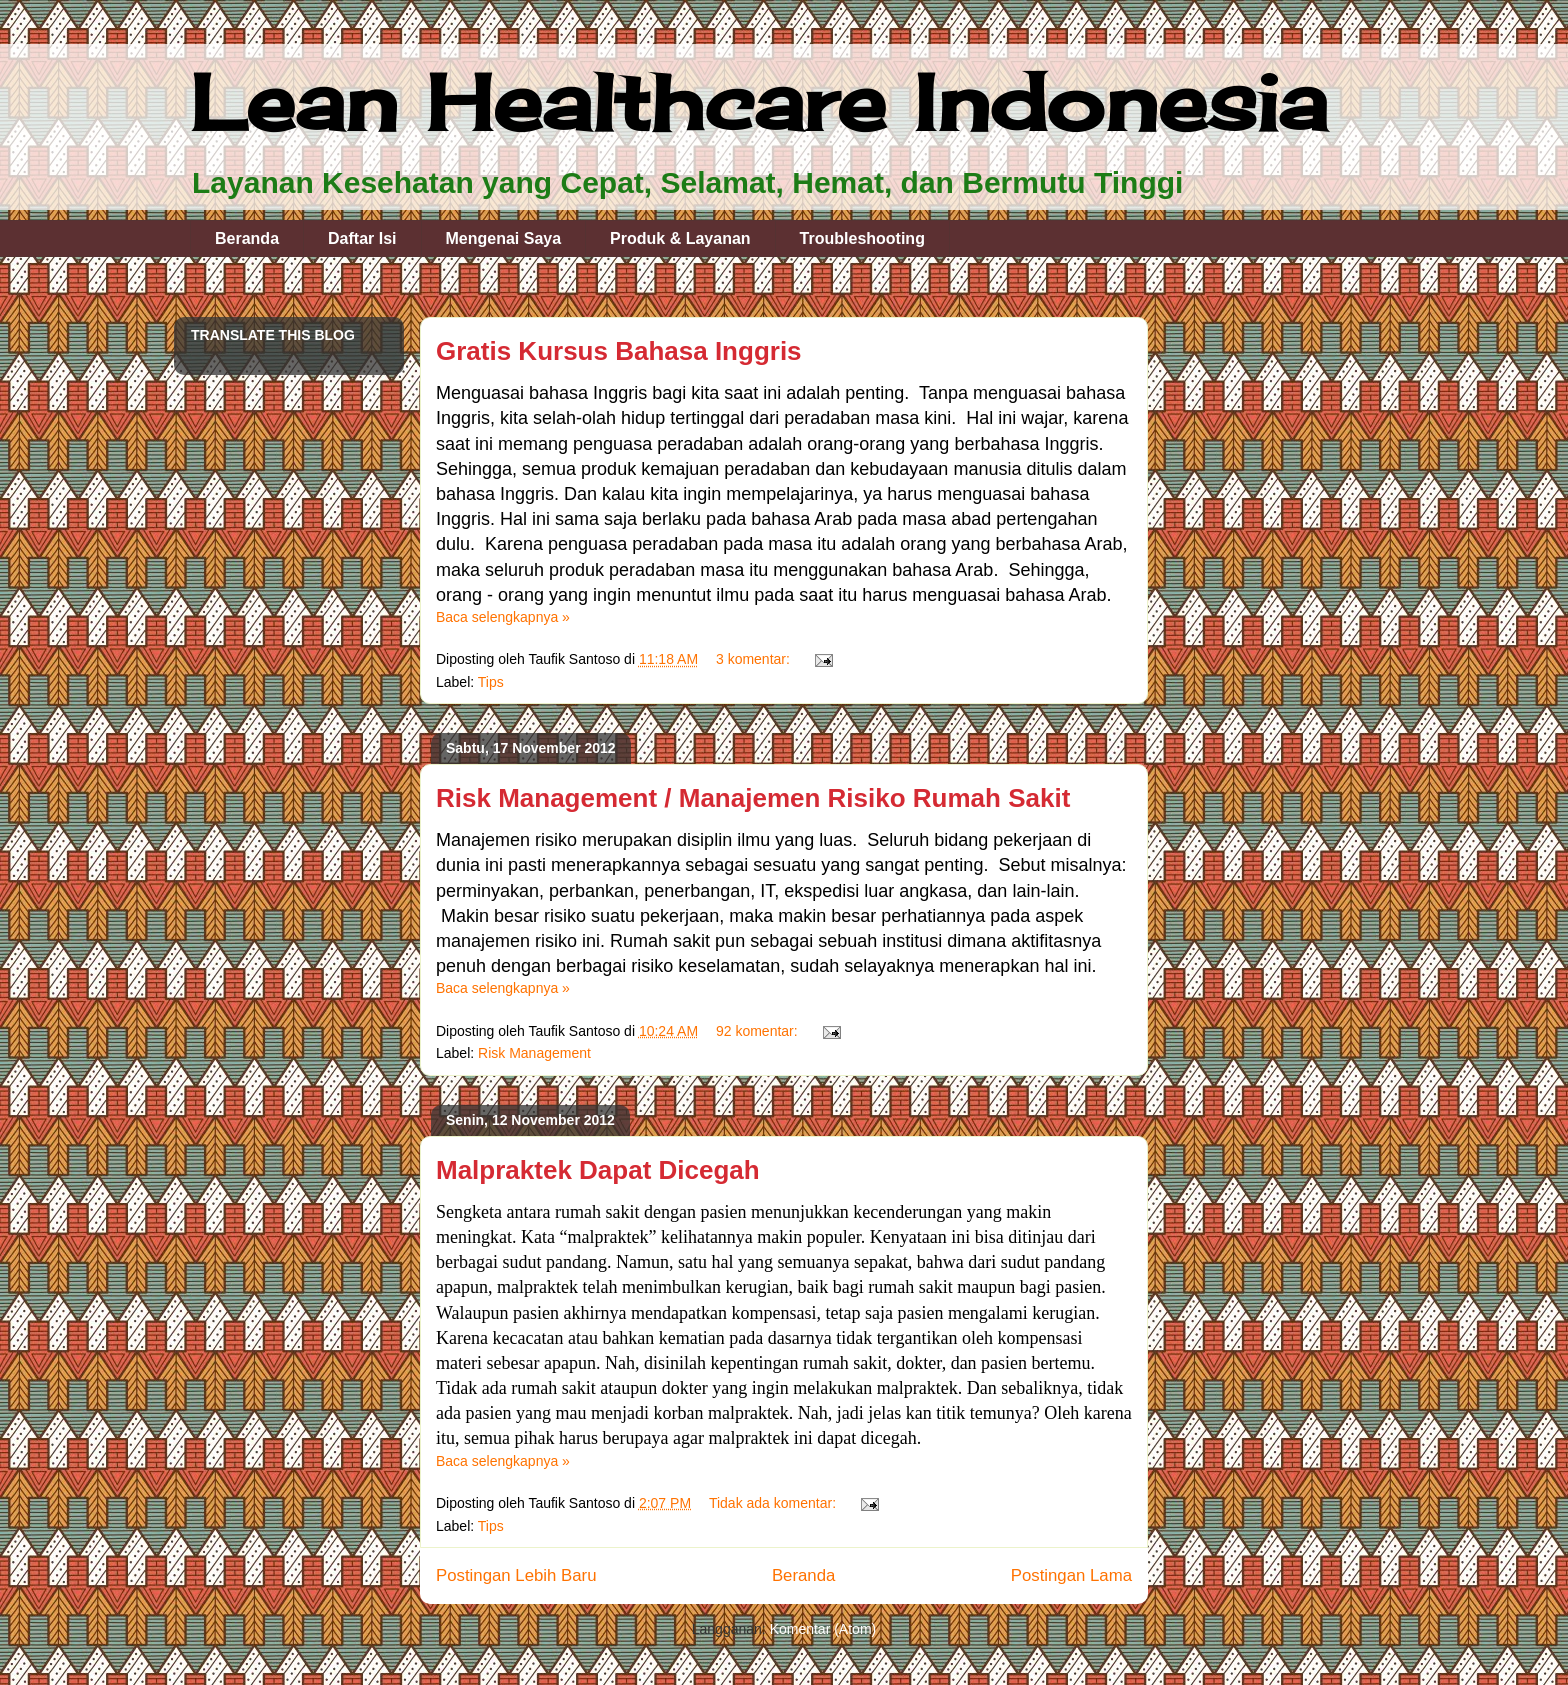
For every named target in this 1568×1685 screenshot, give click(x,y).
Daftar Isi (362, 238)
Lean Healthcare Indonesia (758, 102)
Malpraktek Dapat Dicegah (598, 1170)
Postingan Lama (1071, 1575)
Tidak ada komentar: (774, 1503)
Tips (491, 682)
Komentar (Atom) (823, 1629)
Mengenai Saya (504, 238)
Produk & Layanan (680, 238)
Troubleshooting (862, 238)
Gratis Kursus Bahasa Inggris (619, 351)
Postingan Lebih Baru (516, 1575)
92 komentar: (759, 1031)
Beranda (247, 238)
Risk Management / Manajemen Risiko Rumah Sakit (753, 798)
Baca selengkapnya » (503, 617)
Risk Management (534, 1053)
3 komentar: (755, 659)
